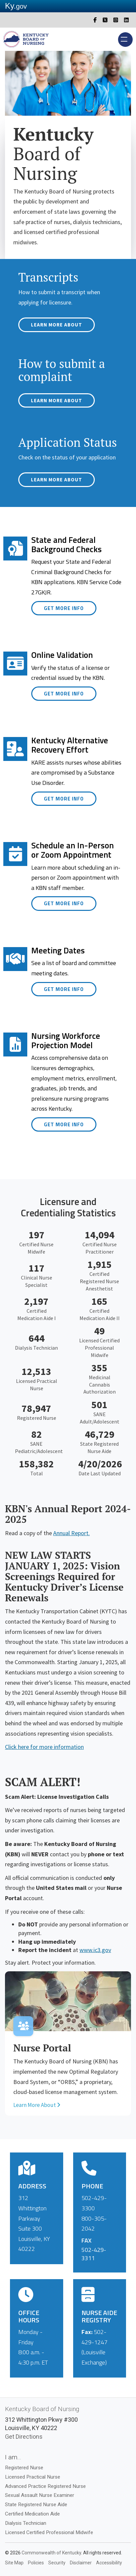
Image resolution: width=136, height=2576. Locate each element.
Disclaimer (81, 2562)
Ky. (16, 5)
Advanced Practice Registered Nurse (45, 2486)
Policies (36, 2562)
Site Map (14, 2562)
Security (57, 2562)
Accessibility (109, 2562)
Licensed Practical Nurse (32, 2477)
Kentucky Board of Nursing (42, 2409)
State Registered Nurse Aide (36, 2505)
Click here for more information (44, 1747)
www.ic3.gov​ (95, 1950)
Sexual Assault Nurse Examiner (39, 2495)
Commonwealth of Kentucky (51, 2552)
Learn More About (56, 324)
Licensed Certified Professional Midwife (49, 2532)
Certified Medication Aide (32, 2514)
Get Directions (24, 2436)
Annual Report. (71, 1533)
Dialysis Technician (25, 2523)
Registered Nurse (24, 2468)
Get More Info (64, 608)
